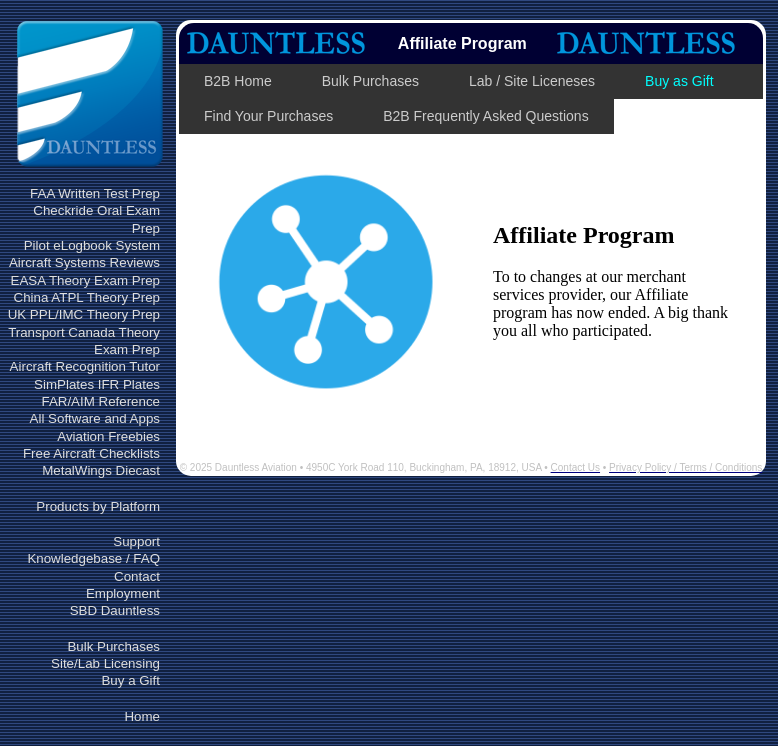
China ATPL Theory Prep (87, 297)
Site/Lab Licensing (105, 663)
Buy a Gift (130, 680)
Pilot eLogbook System (92, 245)
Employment (123, 593)
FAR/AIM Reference (100, 401)
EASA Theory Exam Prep (85, 280)
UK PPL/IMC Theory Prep (84, 314)
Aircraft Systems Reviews (84, 262)
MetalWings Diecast (101, 470)
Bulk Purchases (113, 646)
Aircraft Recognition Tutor (85, 366)
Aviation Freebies (108, 436)
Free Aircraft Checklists (91, 453)
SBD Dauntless (115, 610)
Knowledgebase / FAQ (93, 558)
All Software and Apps (95, 418)
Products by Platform (98, 506)
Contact (137, 576)
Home (142, 716)
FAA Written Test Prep (95, 193)
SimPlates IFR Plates (97, 384)
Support (136, 541)
